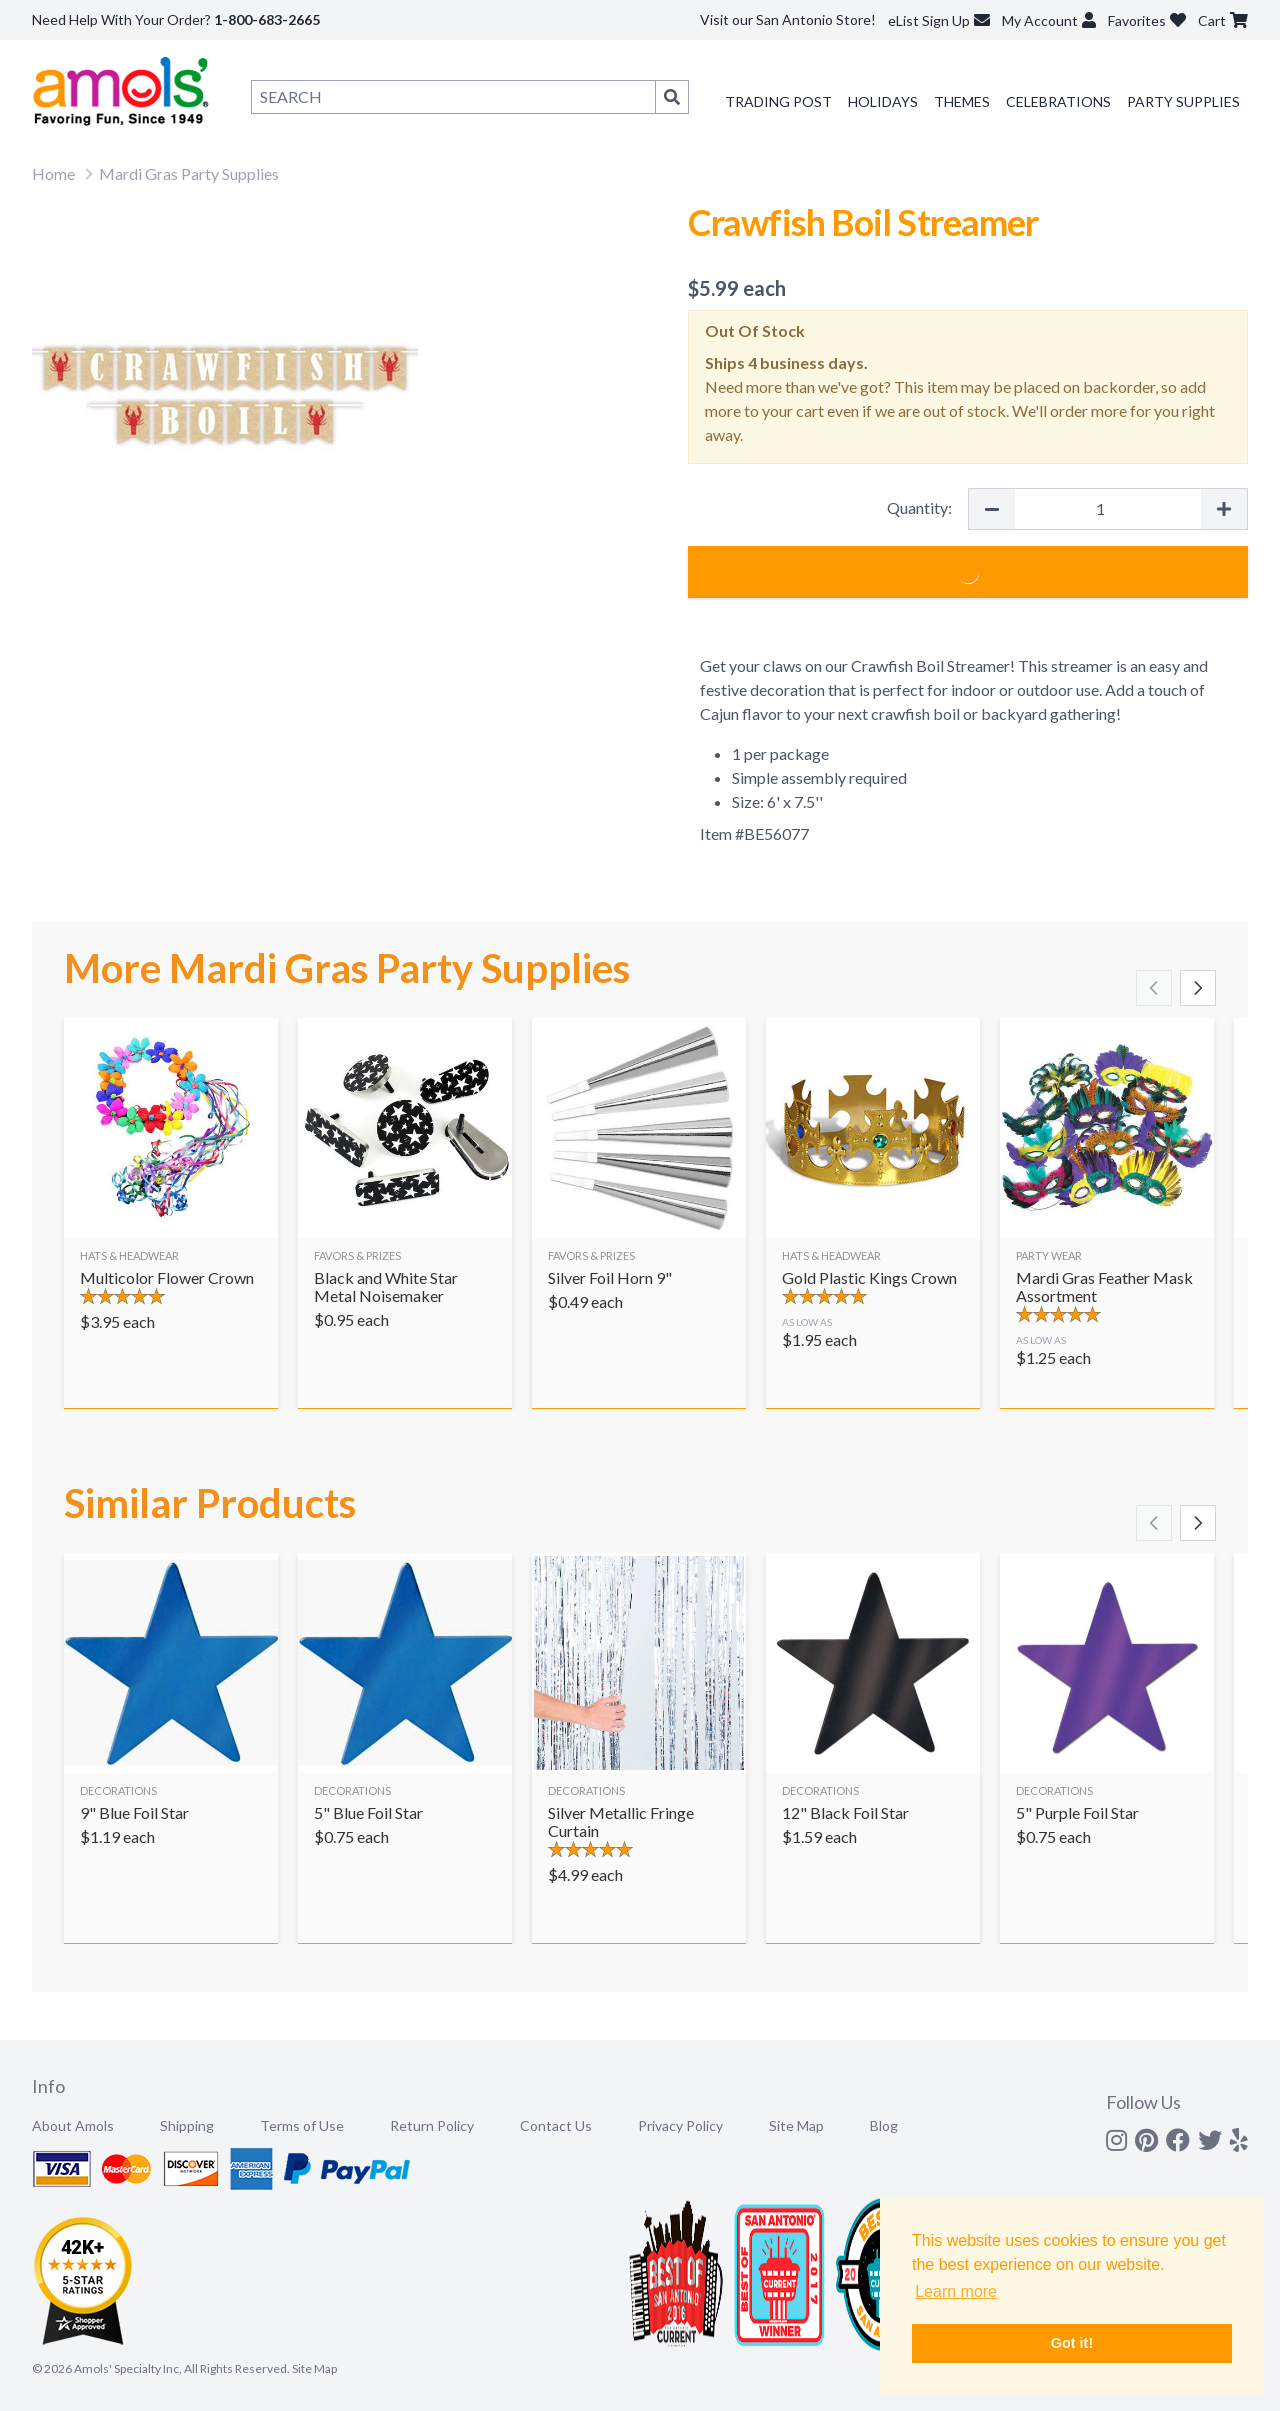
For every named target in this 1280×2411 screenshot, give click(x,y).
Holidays (883, 101)
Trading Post (778, 101)
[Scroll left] (1154, 988)
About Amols (73, 2125)
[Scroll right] (1198, 988)
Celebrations (1058, 101)
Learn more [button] (956, 2291)
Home (53, 173)
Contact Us (556, 2125)
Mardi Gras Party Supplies (189, 173)
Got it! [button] (1072, 2343)
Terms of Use (302, 2125)
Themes (962, 101)
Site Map (796, 2125)
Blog (884, 2125)
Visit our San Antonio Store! (788, 19)
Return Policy (432, 2125)
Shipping (187, 2125)
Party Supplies (1183, 101)
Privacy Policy (680, 2125)
